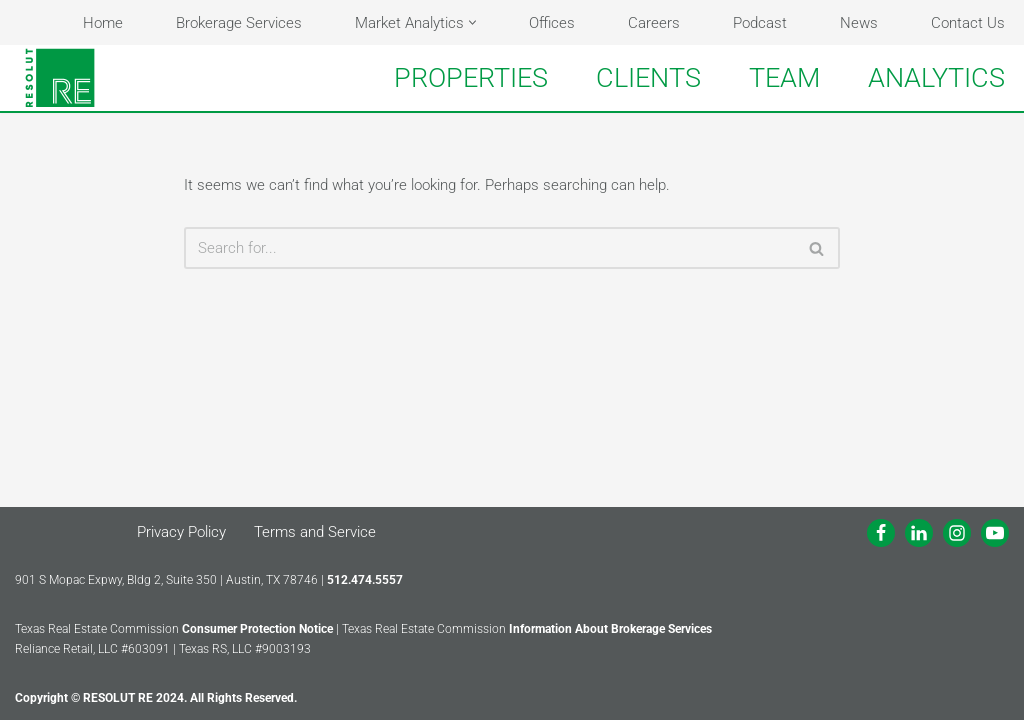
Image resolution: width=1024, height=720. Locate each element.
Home (103, 23)
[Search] (490, 248)
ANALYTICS (936, 78)
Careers (654, 23)
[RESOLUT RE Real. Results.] (60, 78)
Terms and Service (315, 532)
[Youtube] (995, 533)
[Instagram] (957, 533)
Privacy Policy (181, 532)
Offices (552, 23)
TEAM (784, 78)
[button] (472, 22)
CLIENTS (648, 78)
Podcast (760, 23)
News (859, 23)
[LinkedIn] (919, 533)
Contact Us (968, 23)
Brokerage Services (239, 23)
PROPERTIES (471, 78)
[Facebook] (881, 533)
